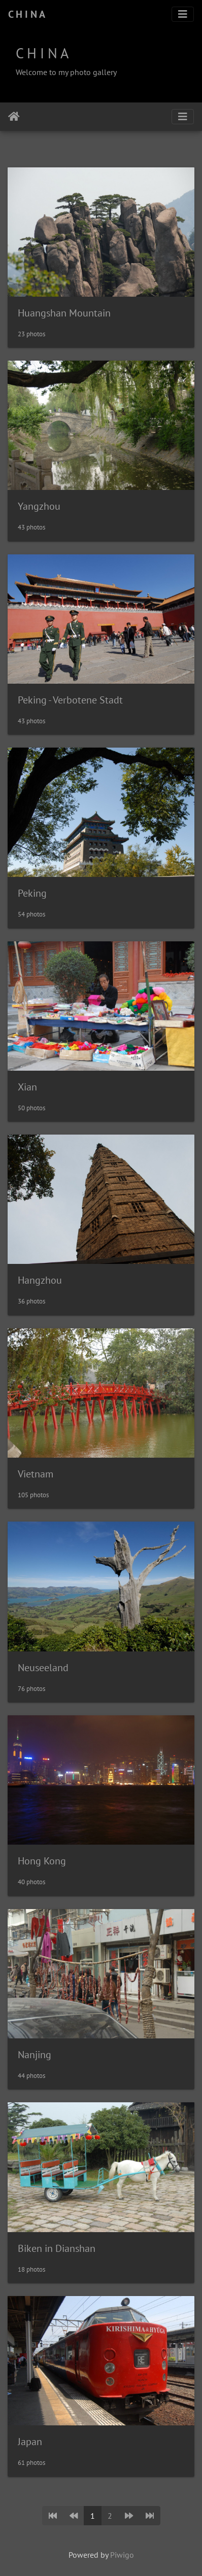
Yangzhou (39, 506)
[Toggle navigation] (183, 14)
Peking (32, 893)
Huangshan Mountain (64, 313)
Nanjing (34, 2054)
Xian (27, 1086)
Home (14, 116)
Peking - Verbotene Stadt (70, 700)
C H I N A (26, 14)
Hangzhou (40, 1280)
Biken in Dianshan (56, 2248)
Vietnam (35, 1473)
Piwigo (122, 2555)
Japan (30, 2441)
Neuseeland (43, 1667)
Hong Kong (42, 1860)
